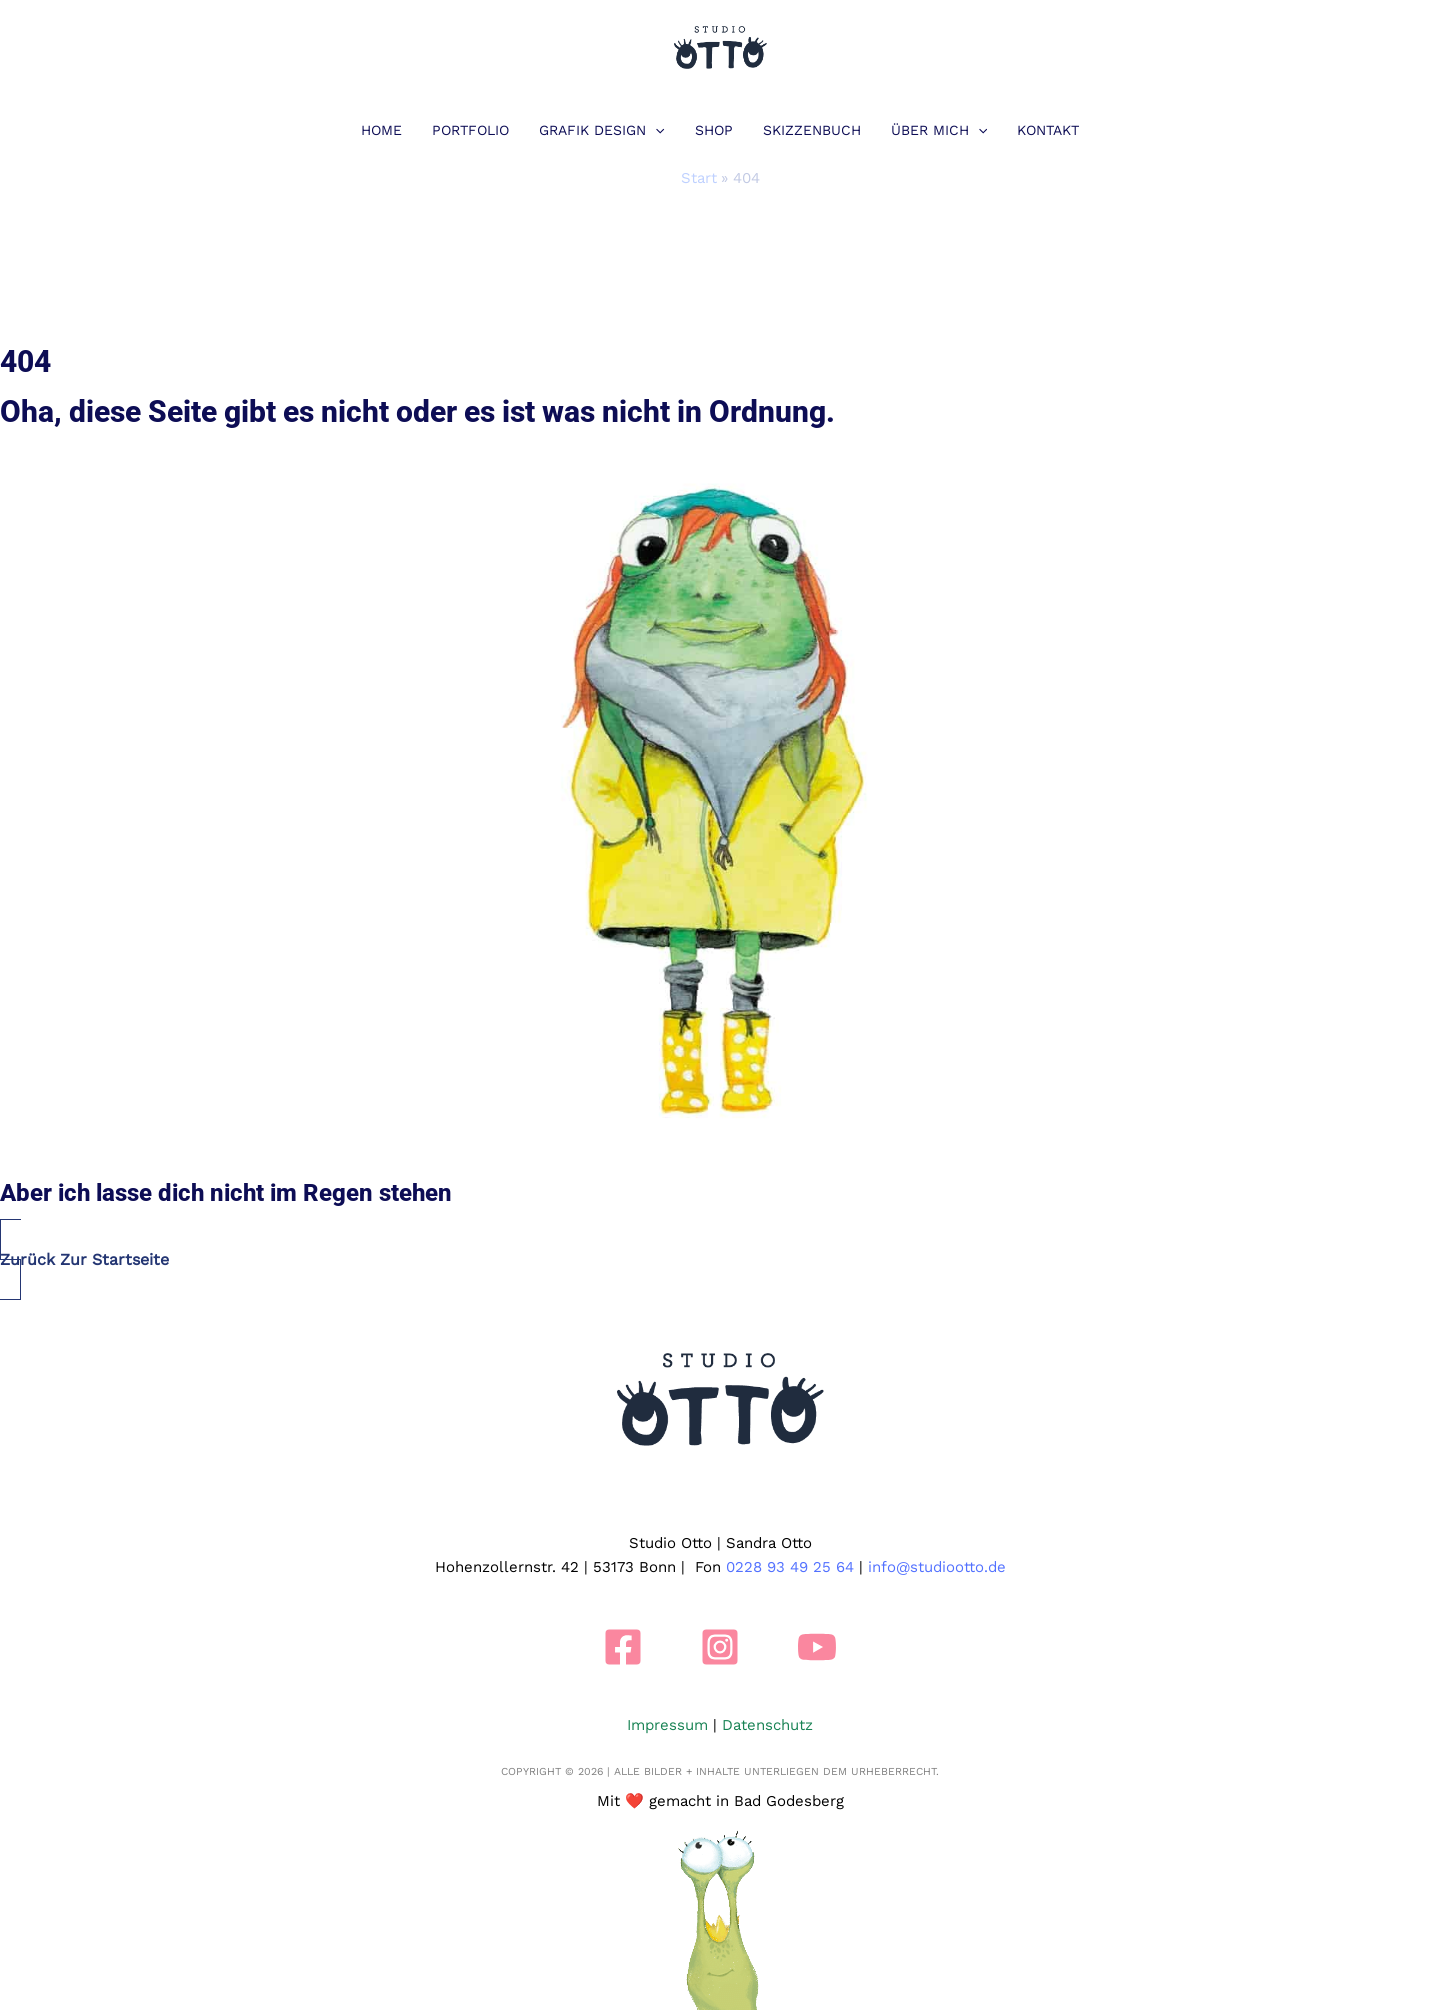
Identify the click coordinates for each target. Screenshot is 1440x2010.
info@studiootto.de (937, 1567)
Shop (714, 130)
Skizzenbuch (812, 130)
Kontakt (1048, 130)
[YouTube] (817, 1647)
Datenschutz (767, 1725)
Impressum (667, 1725)
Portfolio (470, 130)
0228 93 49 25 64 (790, 1567)
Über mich (939, 130)
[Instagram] (720, 1647)
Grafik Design (601, 130)
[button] (655, 130)
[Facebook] (623, 1647)
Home (381, 130)
